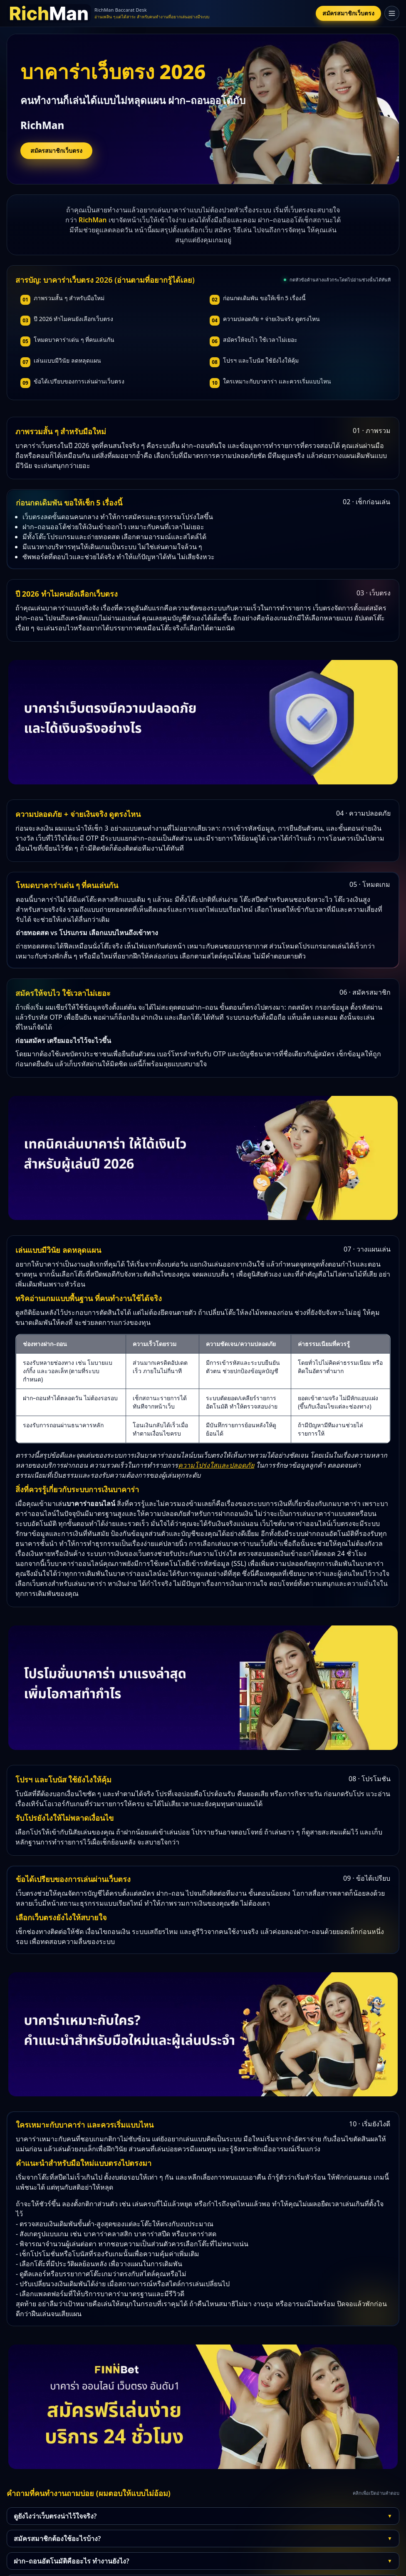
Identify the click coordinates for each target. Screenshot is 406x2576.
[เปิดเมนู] (391, 13)
